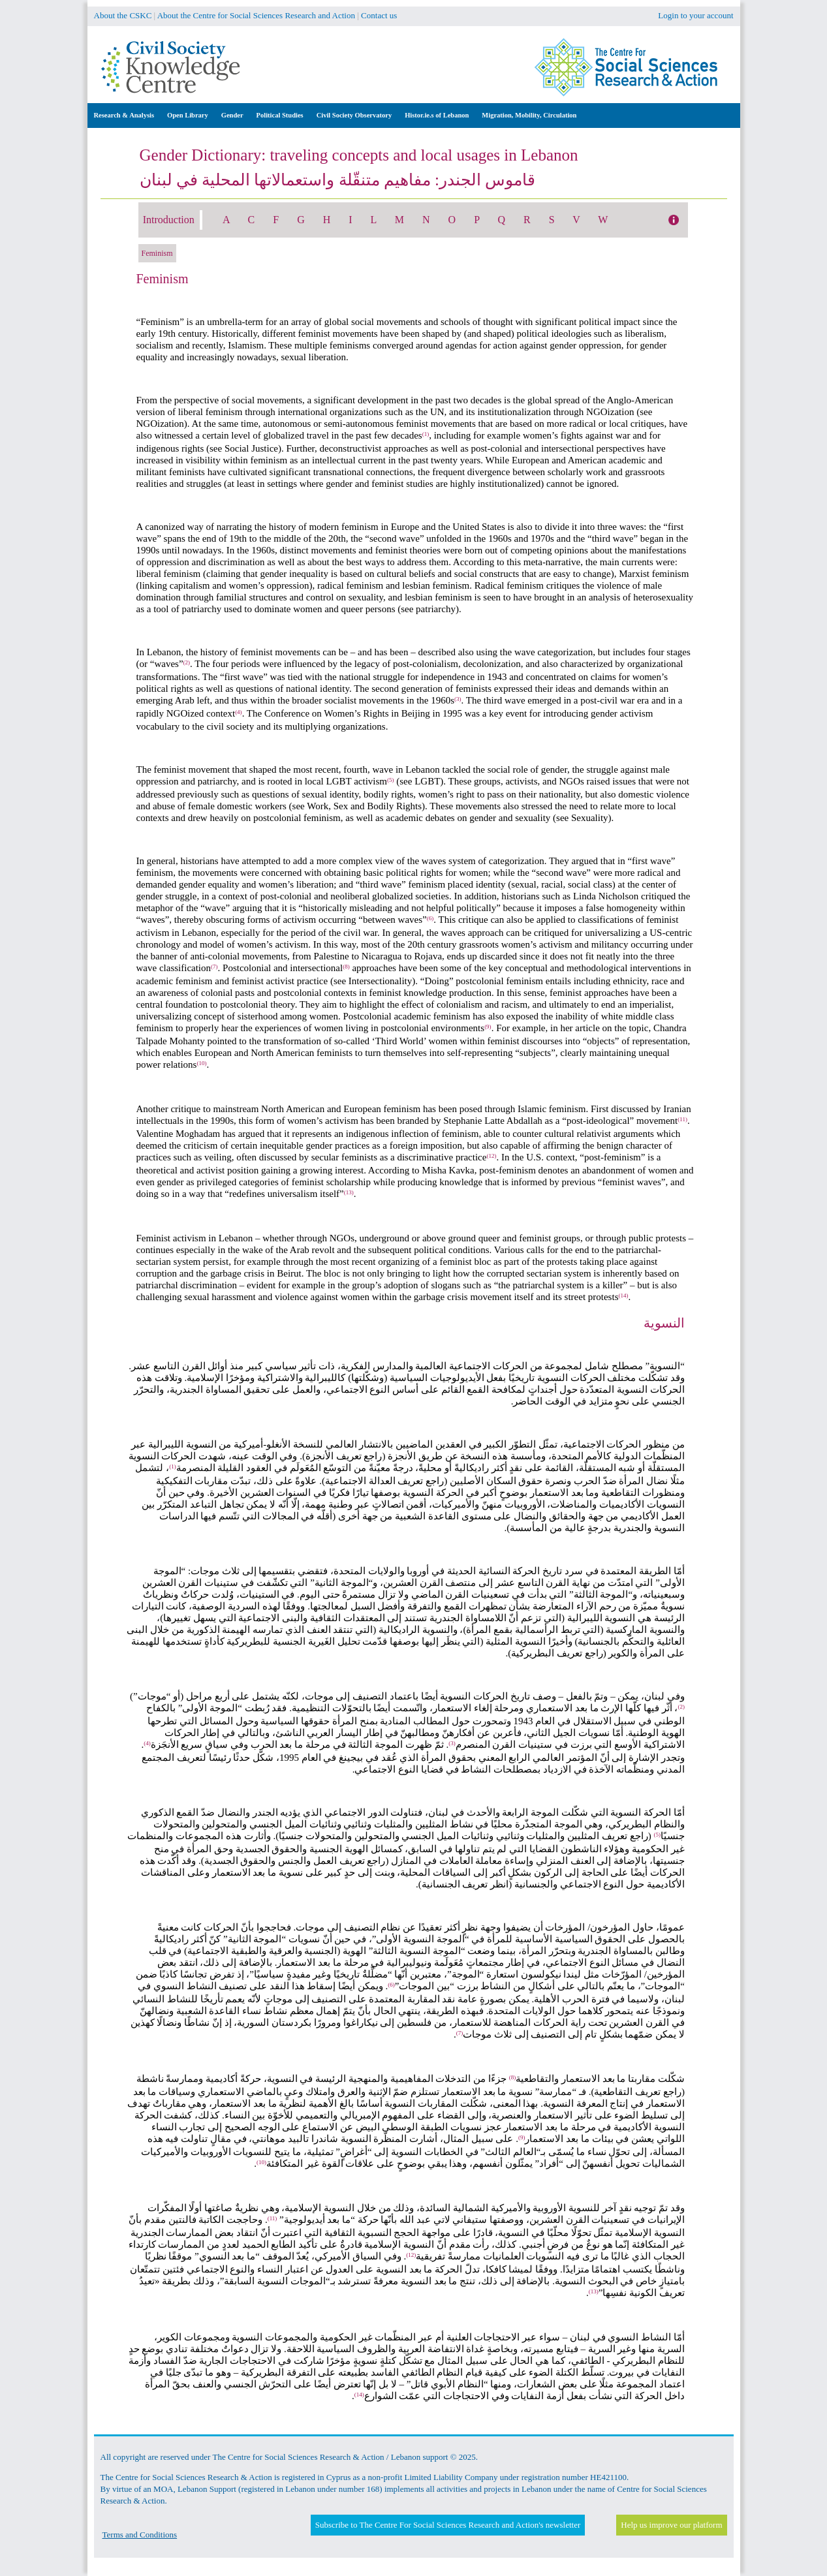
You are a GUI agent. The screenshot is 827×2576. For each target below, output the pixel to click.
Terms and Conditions (140, 2534)
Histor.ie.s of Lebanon (437, 115)
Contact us (379, 15)
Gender (232, 115)
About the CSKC (123, 15)
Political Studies (280, 115)
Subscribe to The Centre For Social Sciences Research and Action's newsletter (447, 2525)
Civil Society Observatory (354, 115)
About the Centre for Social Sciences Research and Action (256, 15)
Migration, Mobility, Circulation (529, 115)
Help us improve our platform (671, 2525)
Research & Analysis (124, 115)
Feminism (157, 253)
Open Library (187, 115)
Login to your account (695, 15)
